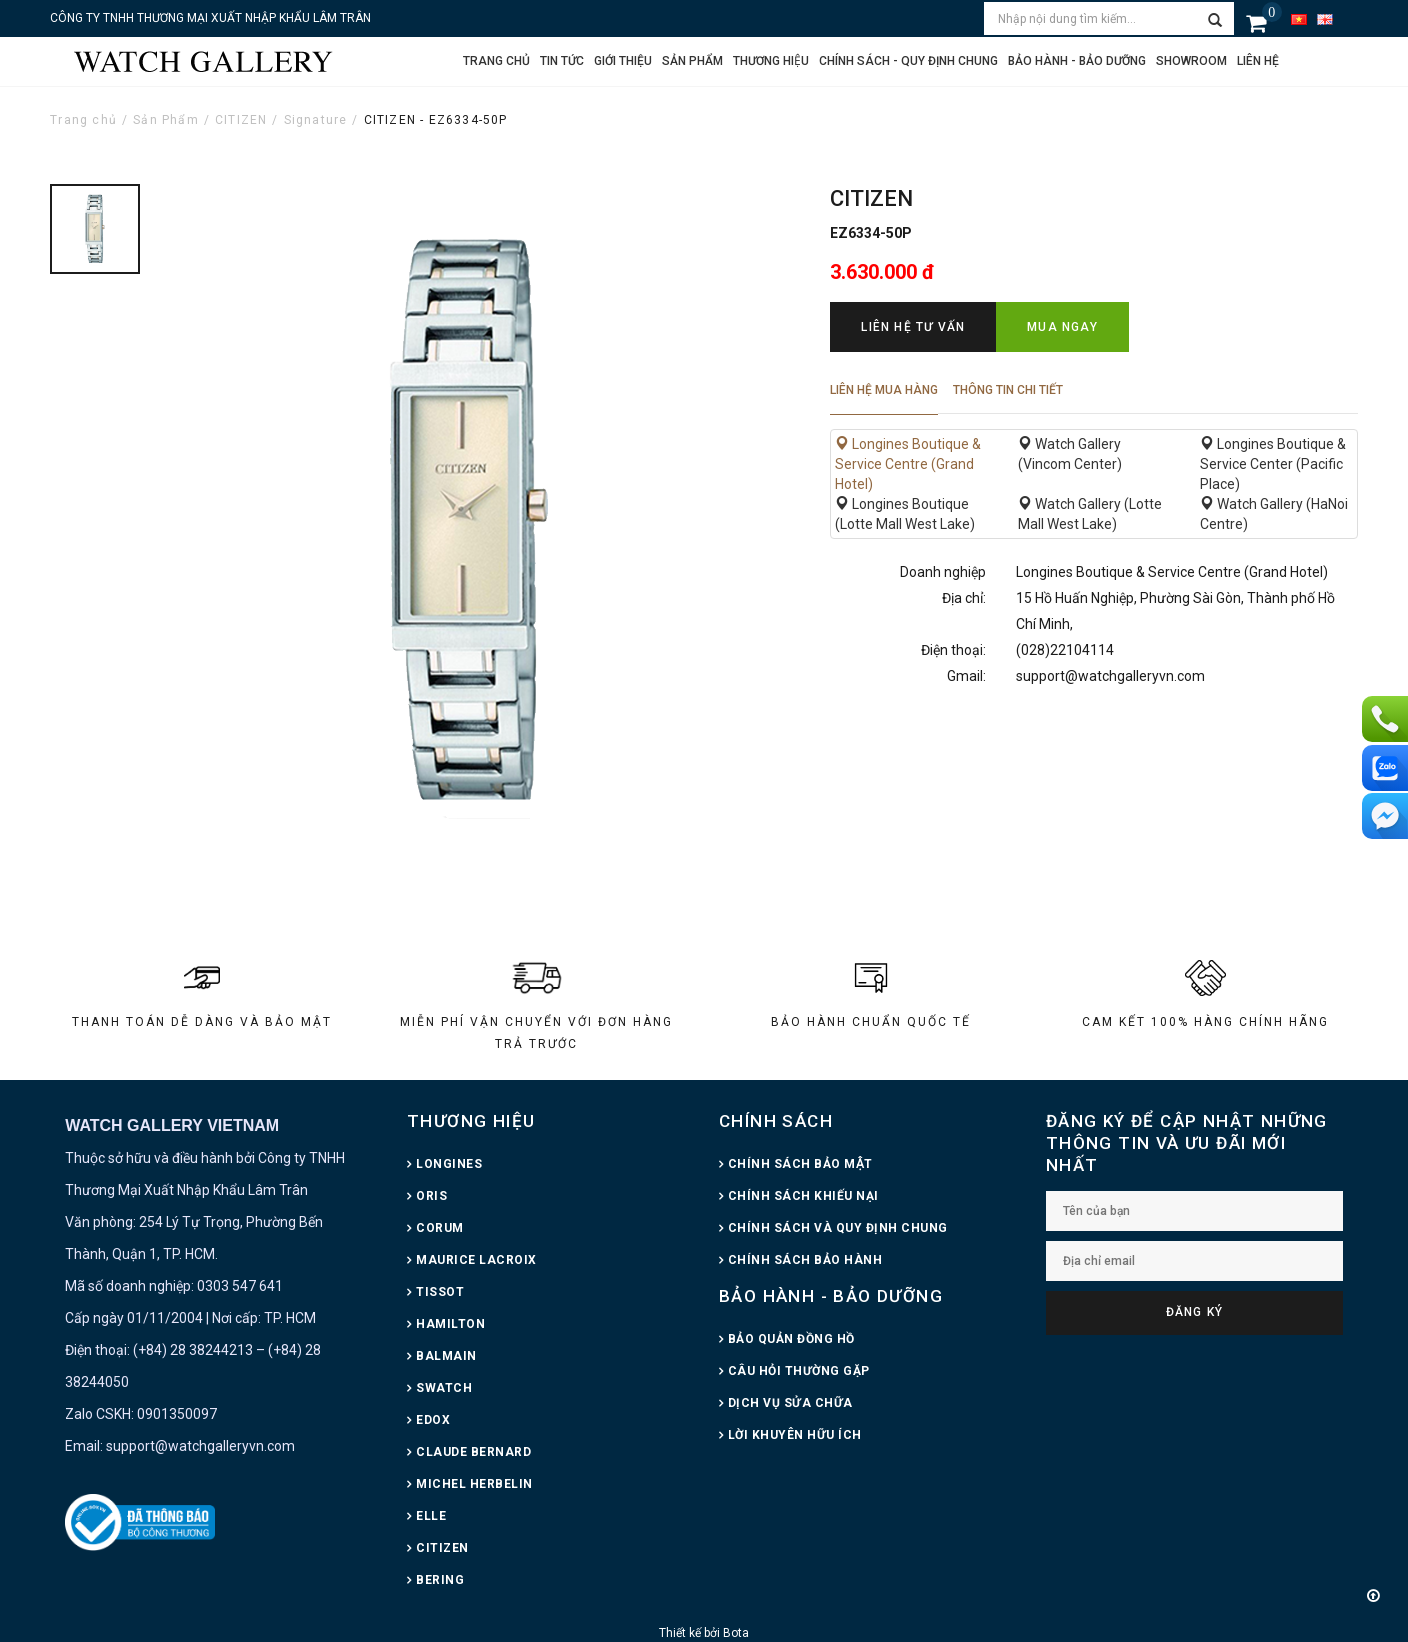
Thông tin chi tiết (1008, 390)
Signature (316, 120)
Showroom (1191, 61)
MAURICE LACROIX (476, 1260)
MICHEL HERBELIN (474, 1484)
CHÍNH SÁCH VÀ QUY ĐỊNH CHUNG (838, 1228)
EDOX (433, 1420)
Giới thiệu (623, 61)
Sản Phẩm (166, 120)
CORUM (440, 1228)
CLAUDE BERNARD (473, 1452)
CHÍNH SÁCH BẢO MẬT (800, 1164)
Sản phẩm (692, 61)
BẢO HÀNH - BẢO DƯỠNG (831, 1296)
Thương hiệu (771, 61)
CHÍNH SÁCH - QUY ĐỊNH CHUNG (908, 61)
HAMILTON (450, 1324)
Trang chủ (496, 61)
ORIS (431, 1196)
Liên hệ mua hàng (884, 390)
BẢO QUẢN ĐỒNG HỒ (791, 1339)
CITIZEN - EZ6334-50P (436, 120)
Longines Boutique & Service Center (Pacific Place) (1273, 464)
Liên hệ (1258, 61)
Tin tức (562, 61)
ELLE (431, 1516)
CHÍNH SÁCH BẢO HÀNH (805, 1260)
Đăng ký (1194, 1312)
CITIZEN (241, 120)
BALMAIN (446, 1356)
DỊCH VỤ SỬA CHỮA (790, 1403)
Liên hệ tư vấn (913, 327)
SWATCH (444, 1388)
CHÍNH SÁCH (776, 1121)
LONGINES (449, 1164)
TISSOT (440, 1292)
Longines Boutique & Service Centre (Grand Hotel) (908, 464)
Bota (736, 1633)
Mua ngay (1062, 327)
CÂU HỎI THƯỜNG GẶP (799, 1371)
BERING (440, 1580)
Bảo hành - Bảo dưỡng (1077, 61)
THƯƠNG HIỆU (471, 1121)
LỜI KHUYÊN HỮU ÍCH (795, 1435)
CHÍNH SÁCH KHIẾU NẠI (803, 1196)
